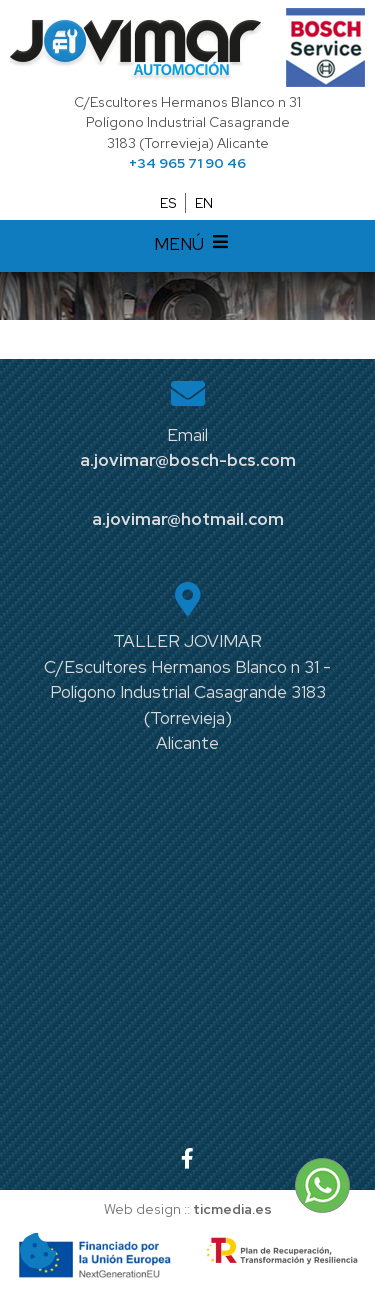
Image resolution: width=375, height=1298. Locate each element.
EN (204, 203)
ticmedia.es (232, 1209)
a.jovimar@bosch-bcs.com (188, 460)
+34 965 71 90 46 (187, 163)
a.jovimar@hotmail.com (188, 519)
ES (168, 203)
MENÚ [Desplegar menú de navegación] (194, 246)
